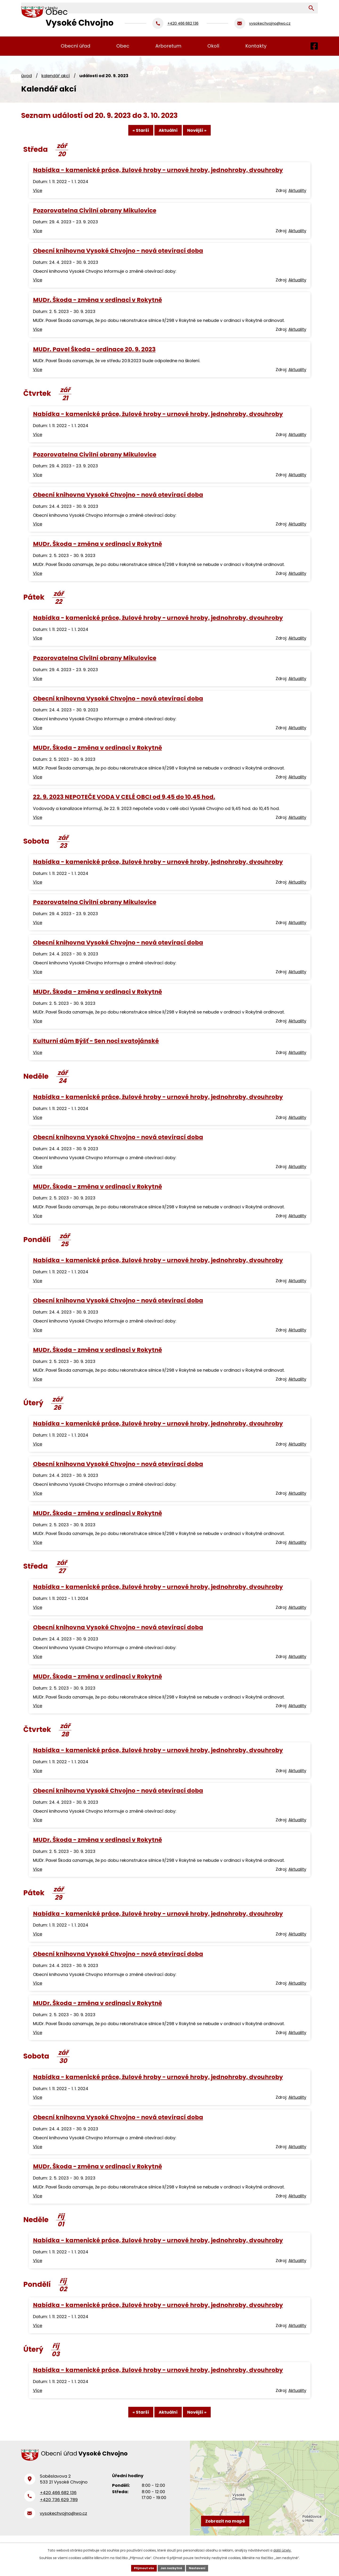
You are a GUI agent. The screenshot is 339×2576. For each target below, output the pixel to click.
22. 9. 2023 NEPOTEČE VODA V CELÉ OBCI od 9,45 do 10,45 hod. (124, 799)
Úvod (26, 76)
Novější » (205, 132)
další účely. (282, 2549)
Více (37, 193)
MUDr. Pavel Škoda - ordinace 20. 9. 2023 (94, 351)
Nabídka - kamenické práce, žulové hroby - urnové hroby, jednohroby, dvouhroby (158, 172)
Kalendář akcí (55, 76)
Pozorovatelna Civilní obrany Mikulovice (94, 212)
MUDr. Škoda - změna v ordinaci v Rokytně (97, 302)
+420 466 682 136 (58, 2503)
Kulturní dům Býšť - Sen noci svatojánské (96, 1043)
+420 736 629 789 (59, 2510)
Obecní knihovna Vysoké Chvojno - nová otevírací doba (118, 253)
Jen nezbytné (171, 2567)
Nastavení (200, 2567)
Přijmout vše (140, 2567)
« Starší (132, 132)
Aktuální (168, 132)
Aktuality (297, 193)
